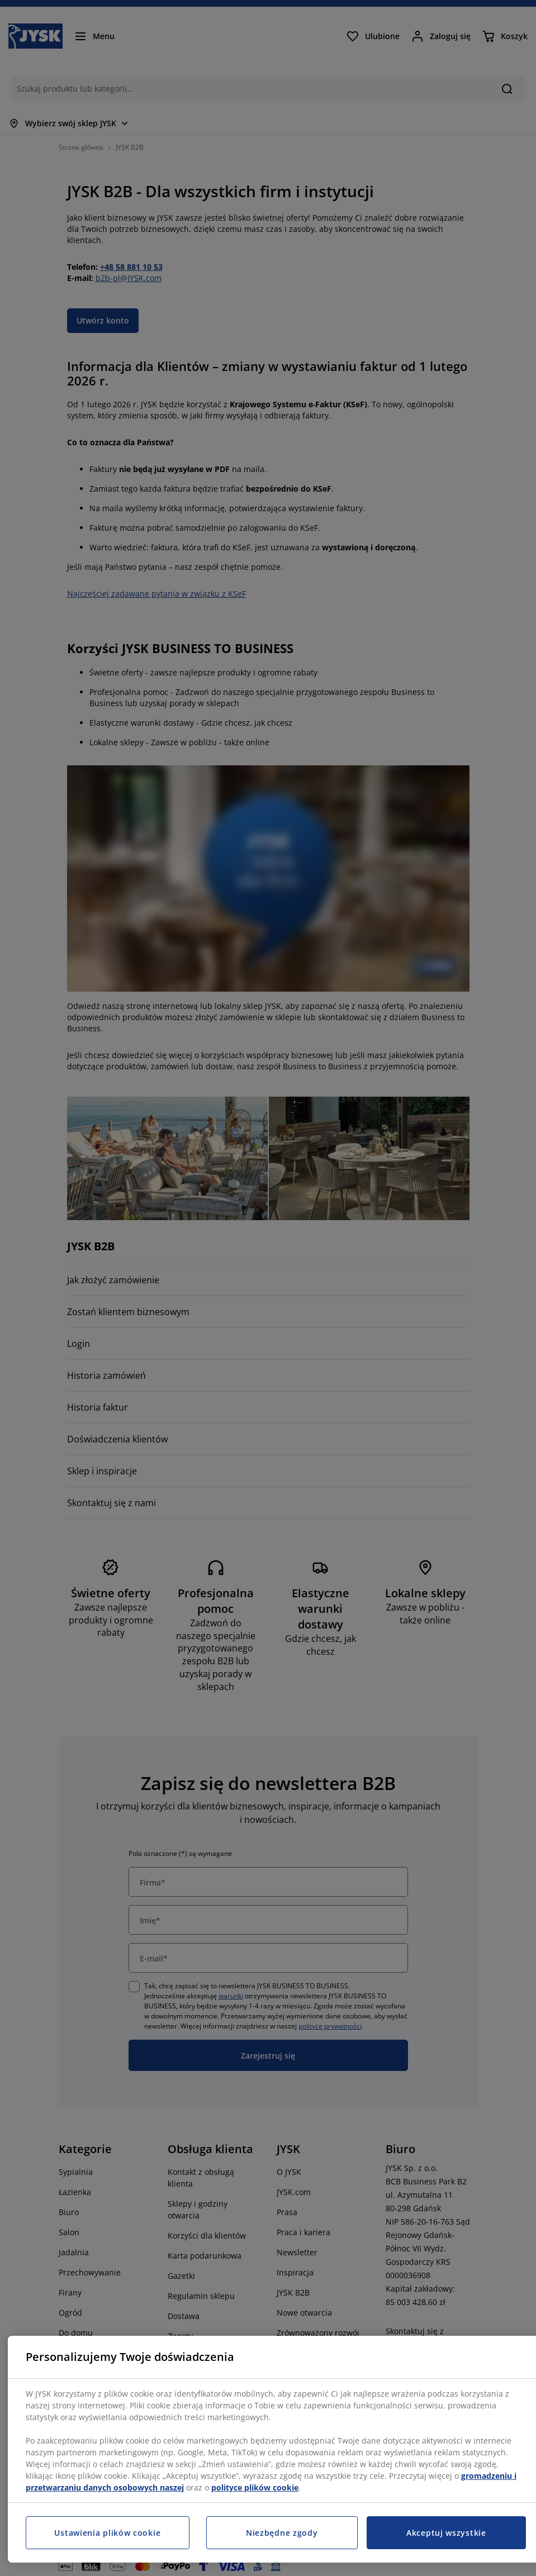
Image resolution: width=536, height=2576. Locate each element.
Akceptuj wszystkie (446, 2532)
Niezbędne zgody (282, 2532)
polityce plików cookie (254, 2487)
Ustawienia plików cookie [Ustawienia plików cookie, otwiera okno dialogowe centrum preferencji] (107, 2532)
